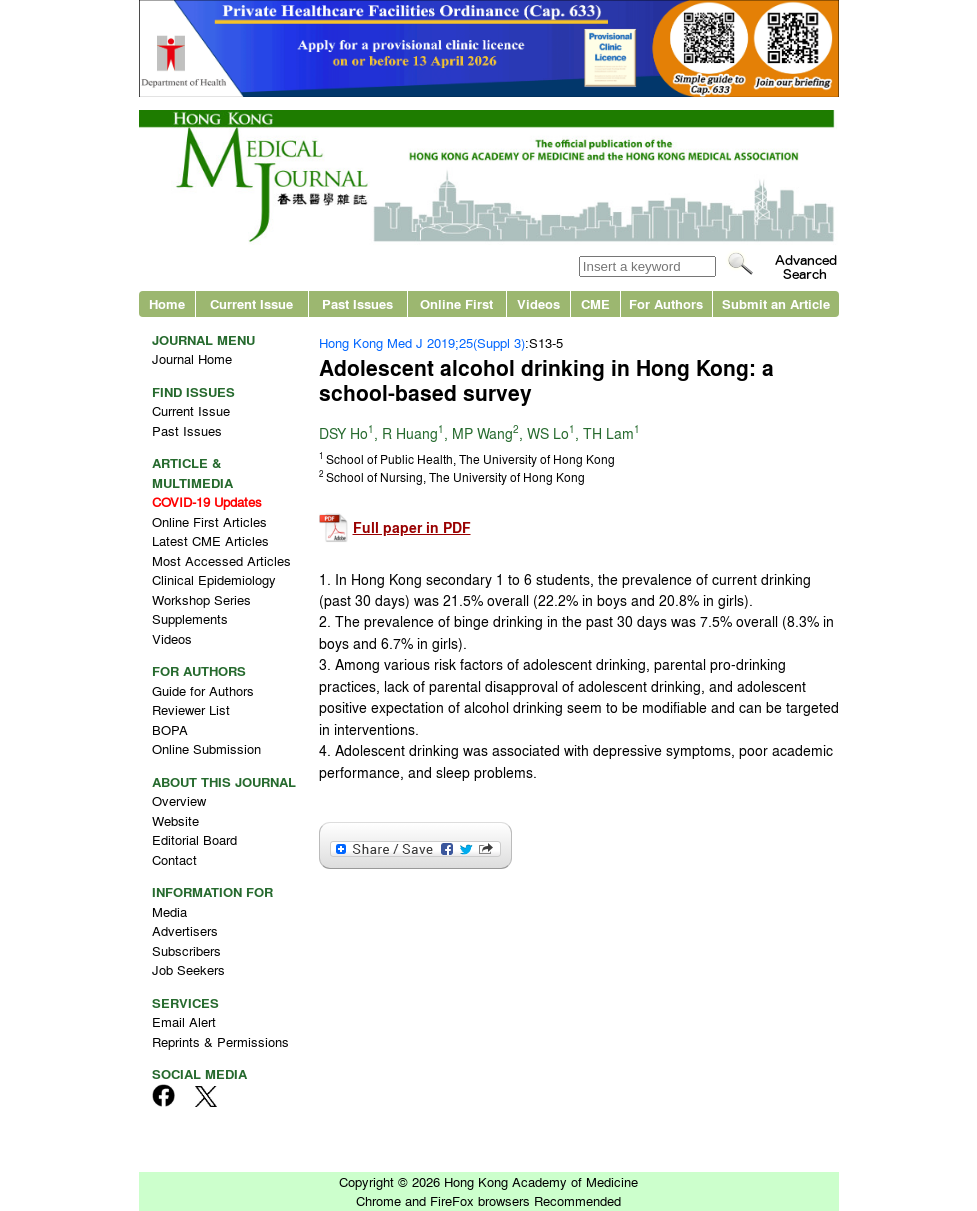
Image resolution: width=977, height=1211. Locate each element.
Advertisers (185, 930)
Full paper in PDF (412, 527)
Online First (456, 303)
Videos (538, 303)
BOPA (170, 729)
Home (167, 303)
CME (595, 303)
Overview (179, 800)
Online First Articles (209, 521)
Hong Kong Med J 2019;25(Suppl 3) (422, 342)
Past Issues (357, 303)
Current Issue (251, 303)
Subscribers (186, 950)
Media (169, 911)
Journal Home (192, 358)
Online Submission (206, 748)
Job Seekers (188, 969)
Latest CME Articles (210, 540)
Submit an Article (776, 303)
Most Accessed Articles (221, 560)
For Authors (666, 303)
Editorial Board (194, 839)
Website (175, 820)
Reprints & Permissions (220, 1041)
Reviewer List (191, 709)
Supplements (190, 618)
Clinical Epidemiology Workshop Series (214, 589)
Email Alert (184, 1021)
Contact (174, 859)
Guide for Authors (203, 690)
